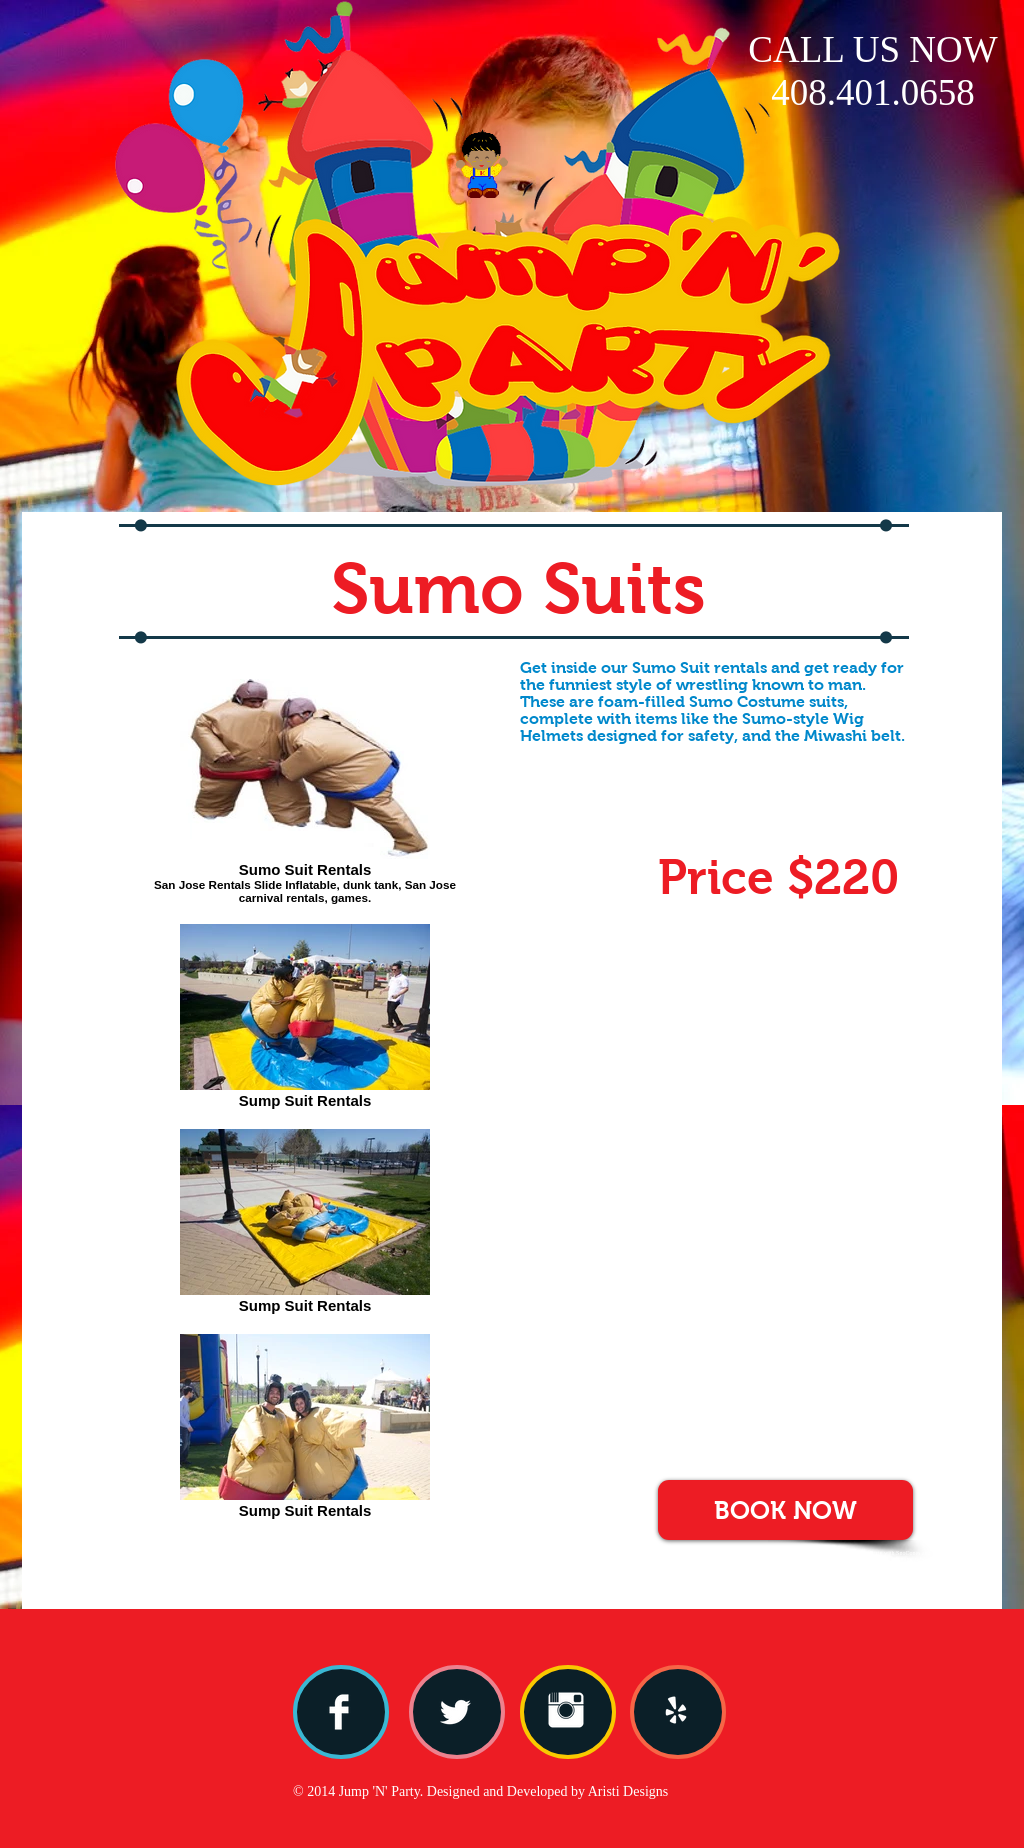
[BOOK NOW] (785, 1510)
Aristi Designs (628, 1791)
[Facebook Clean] (339, 1712)
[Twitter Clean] (455, 1712)
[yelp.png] (676, 1710)
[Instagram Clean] (566, 1710)
